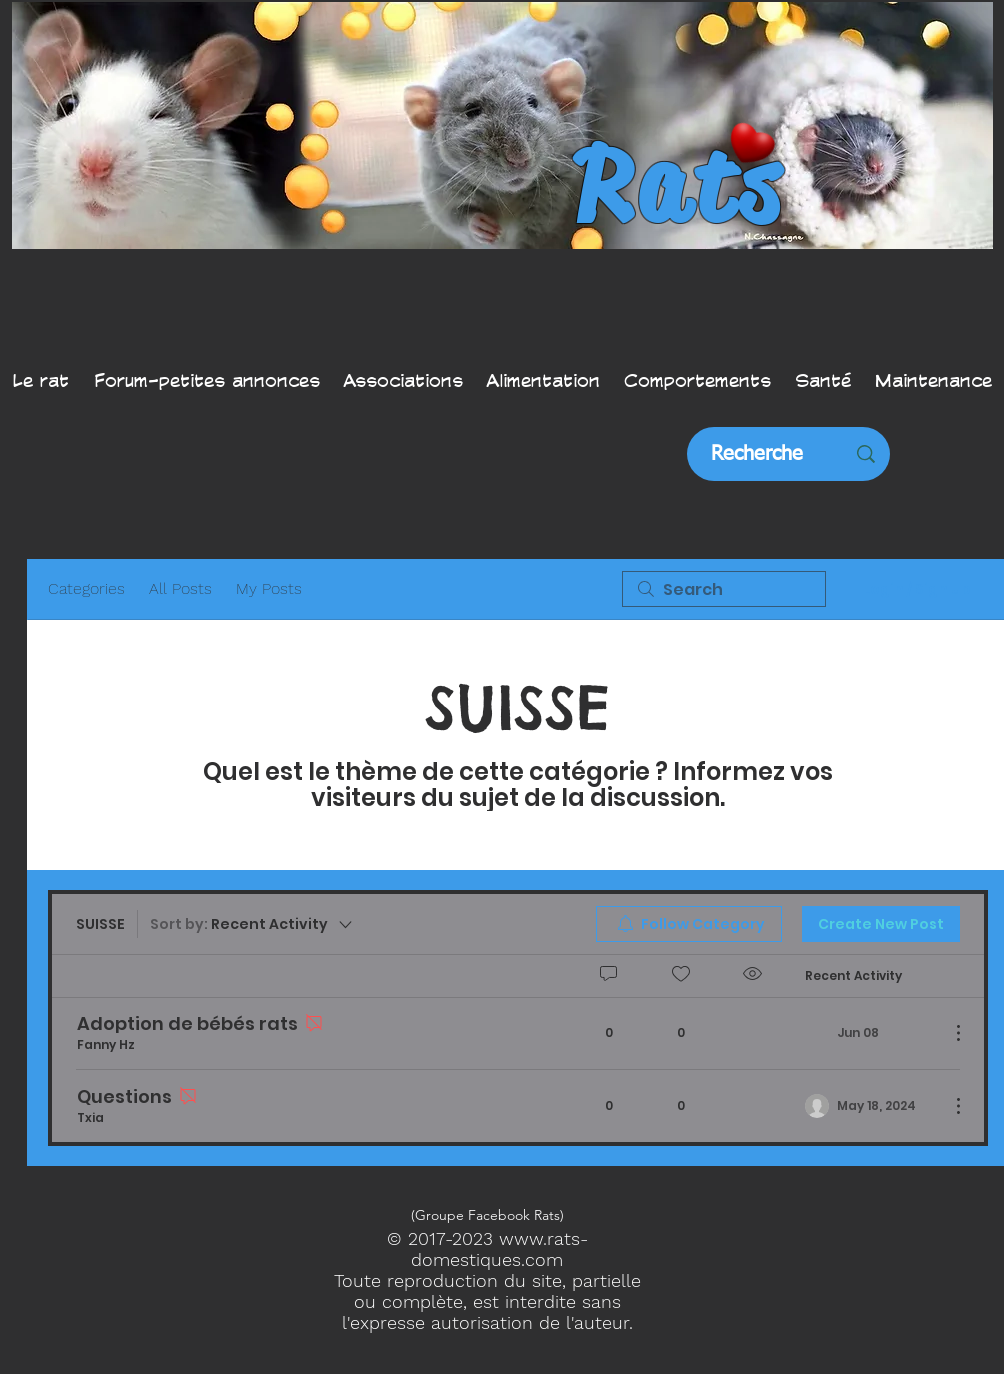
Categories (86, 588)
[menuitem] (689, 924)
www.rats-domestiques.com (499, 1249)
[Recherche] (757, 454)
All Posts (180, 588)
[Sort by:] (252, 924)
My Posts (269, 588)
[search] (724, 589)
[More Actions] (948, 1033)
